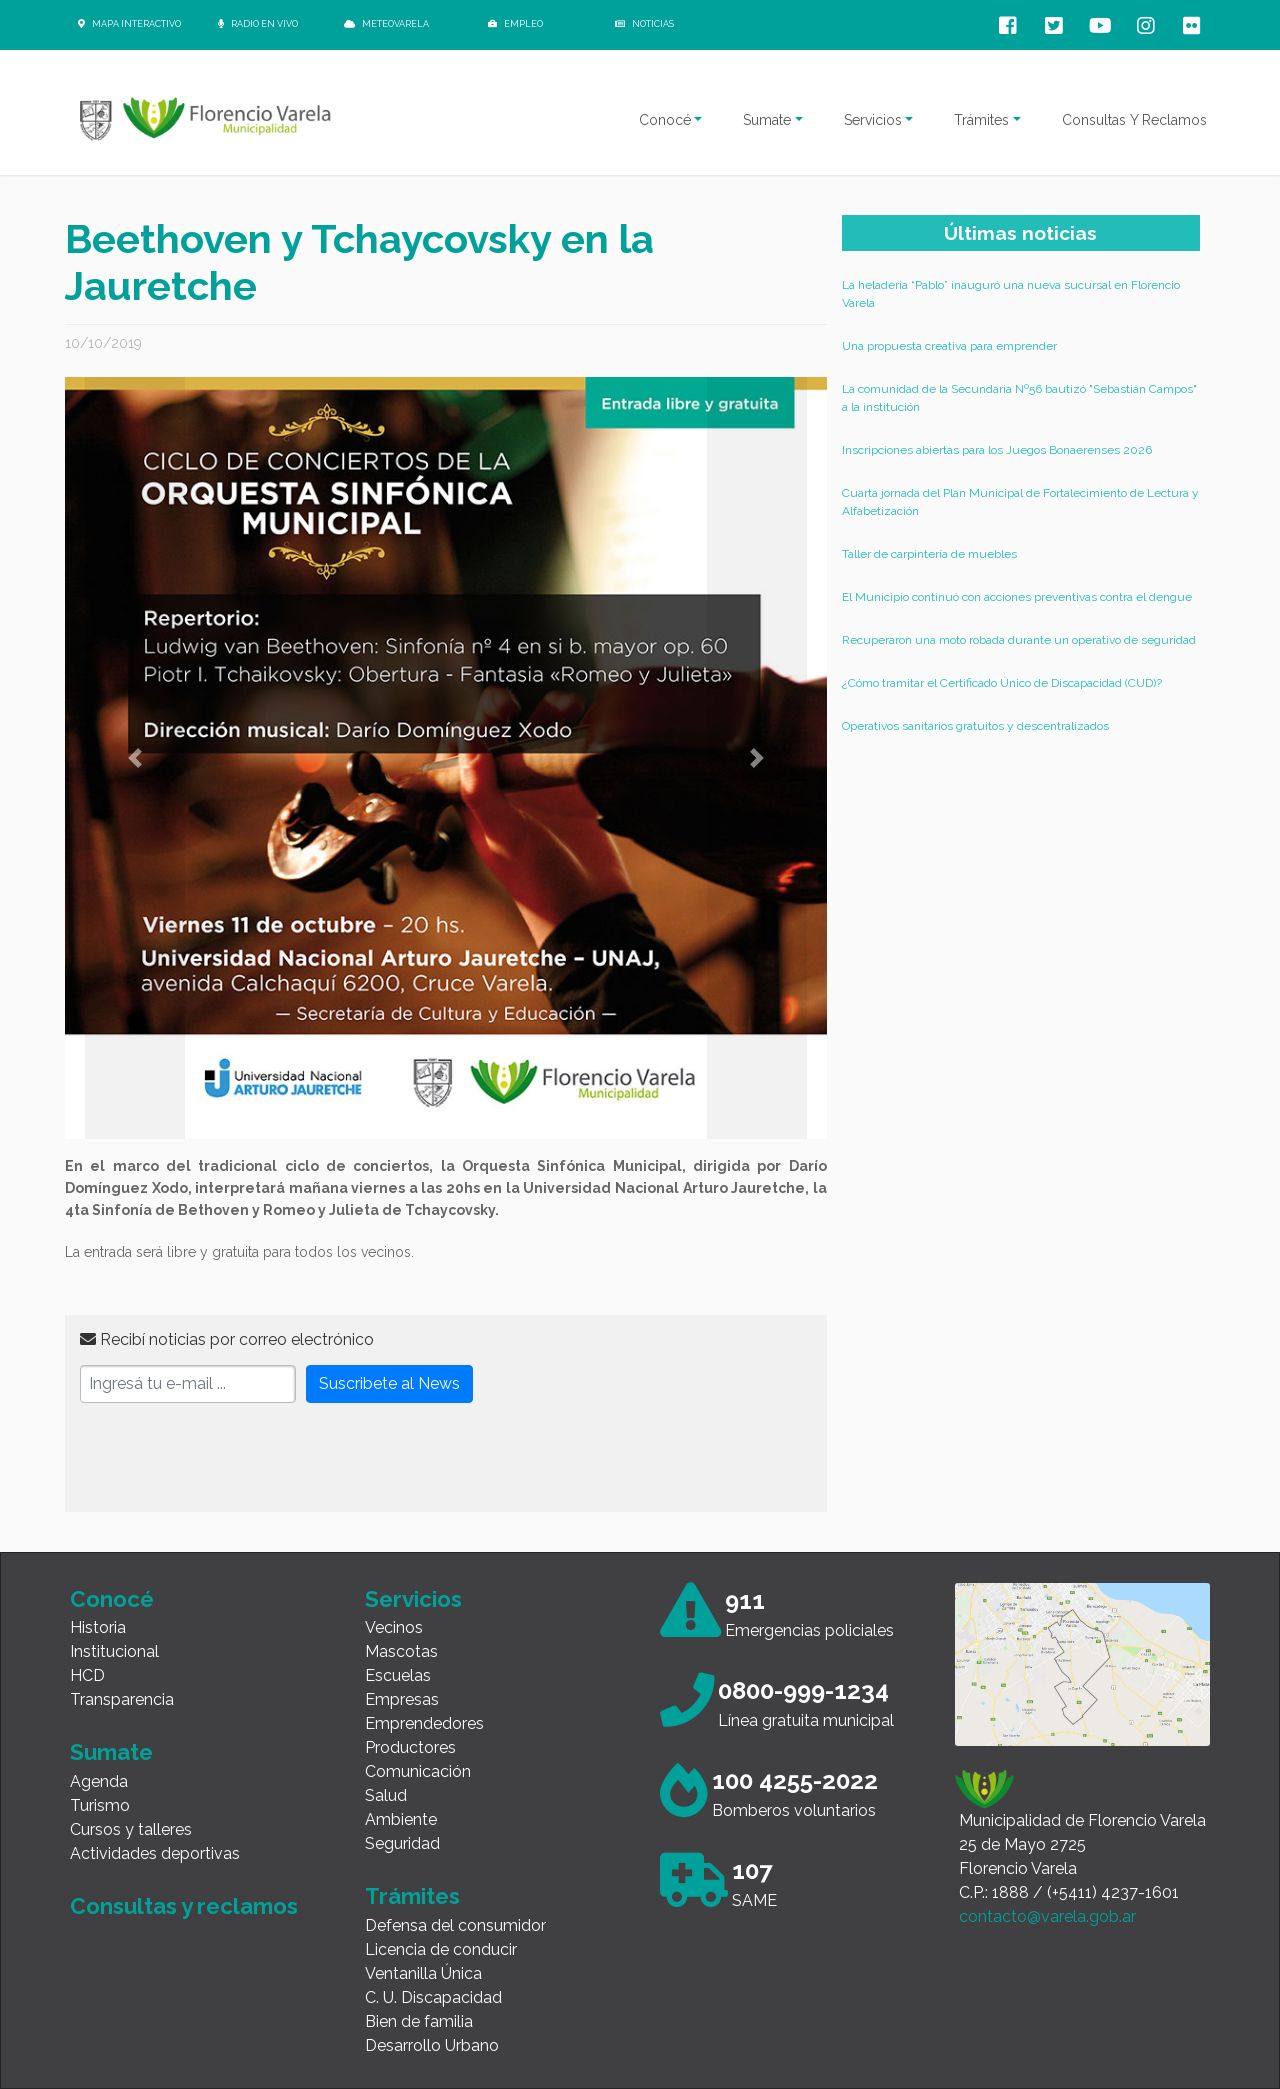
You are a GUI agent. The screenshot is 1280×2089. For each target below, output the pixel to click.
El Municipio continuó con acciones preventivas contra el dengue (1017, 597)
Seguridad (402, 1843)
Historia (98, 1627)
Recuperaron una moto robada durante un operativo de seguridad (1019, 640)
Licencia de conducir (441, 1949)
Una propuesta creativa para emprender (949, 346)
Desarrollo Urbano (432, 2045)
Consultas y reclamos (184, 1906)
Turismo (100, 1805)
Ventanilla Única (423, 1973)
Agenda (99, 1781)
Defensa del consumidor (455, 1925)
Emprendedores (424, 1723)
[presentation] (232, 1458)
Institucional (114, 1651)
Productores (410, 1747)
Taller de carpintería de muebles (929, 554)
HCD (87, 1675)
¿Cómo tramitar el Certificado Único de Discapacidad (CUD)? (1002, 683)
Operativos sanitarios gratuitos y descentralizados (975, 726)
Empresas (402, 1699)
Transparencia (122, 1699)
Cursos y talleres (131, 1829)
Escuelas (398, 1675)
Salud (386, 1795)
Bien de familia (419, 2021)
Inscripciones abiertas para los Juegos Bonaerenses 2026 (997, 450)
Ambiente (401, 1819)
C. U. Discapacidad (433, 1997)
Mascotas (401, 1651)
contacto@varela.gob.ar (1047, 1916)
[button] (135, 758)
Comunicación (418, 1771)
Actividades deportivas (155, 1853)
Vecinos (394, 1627)
